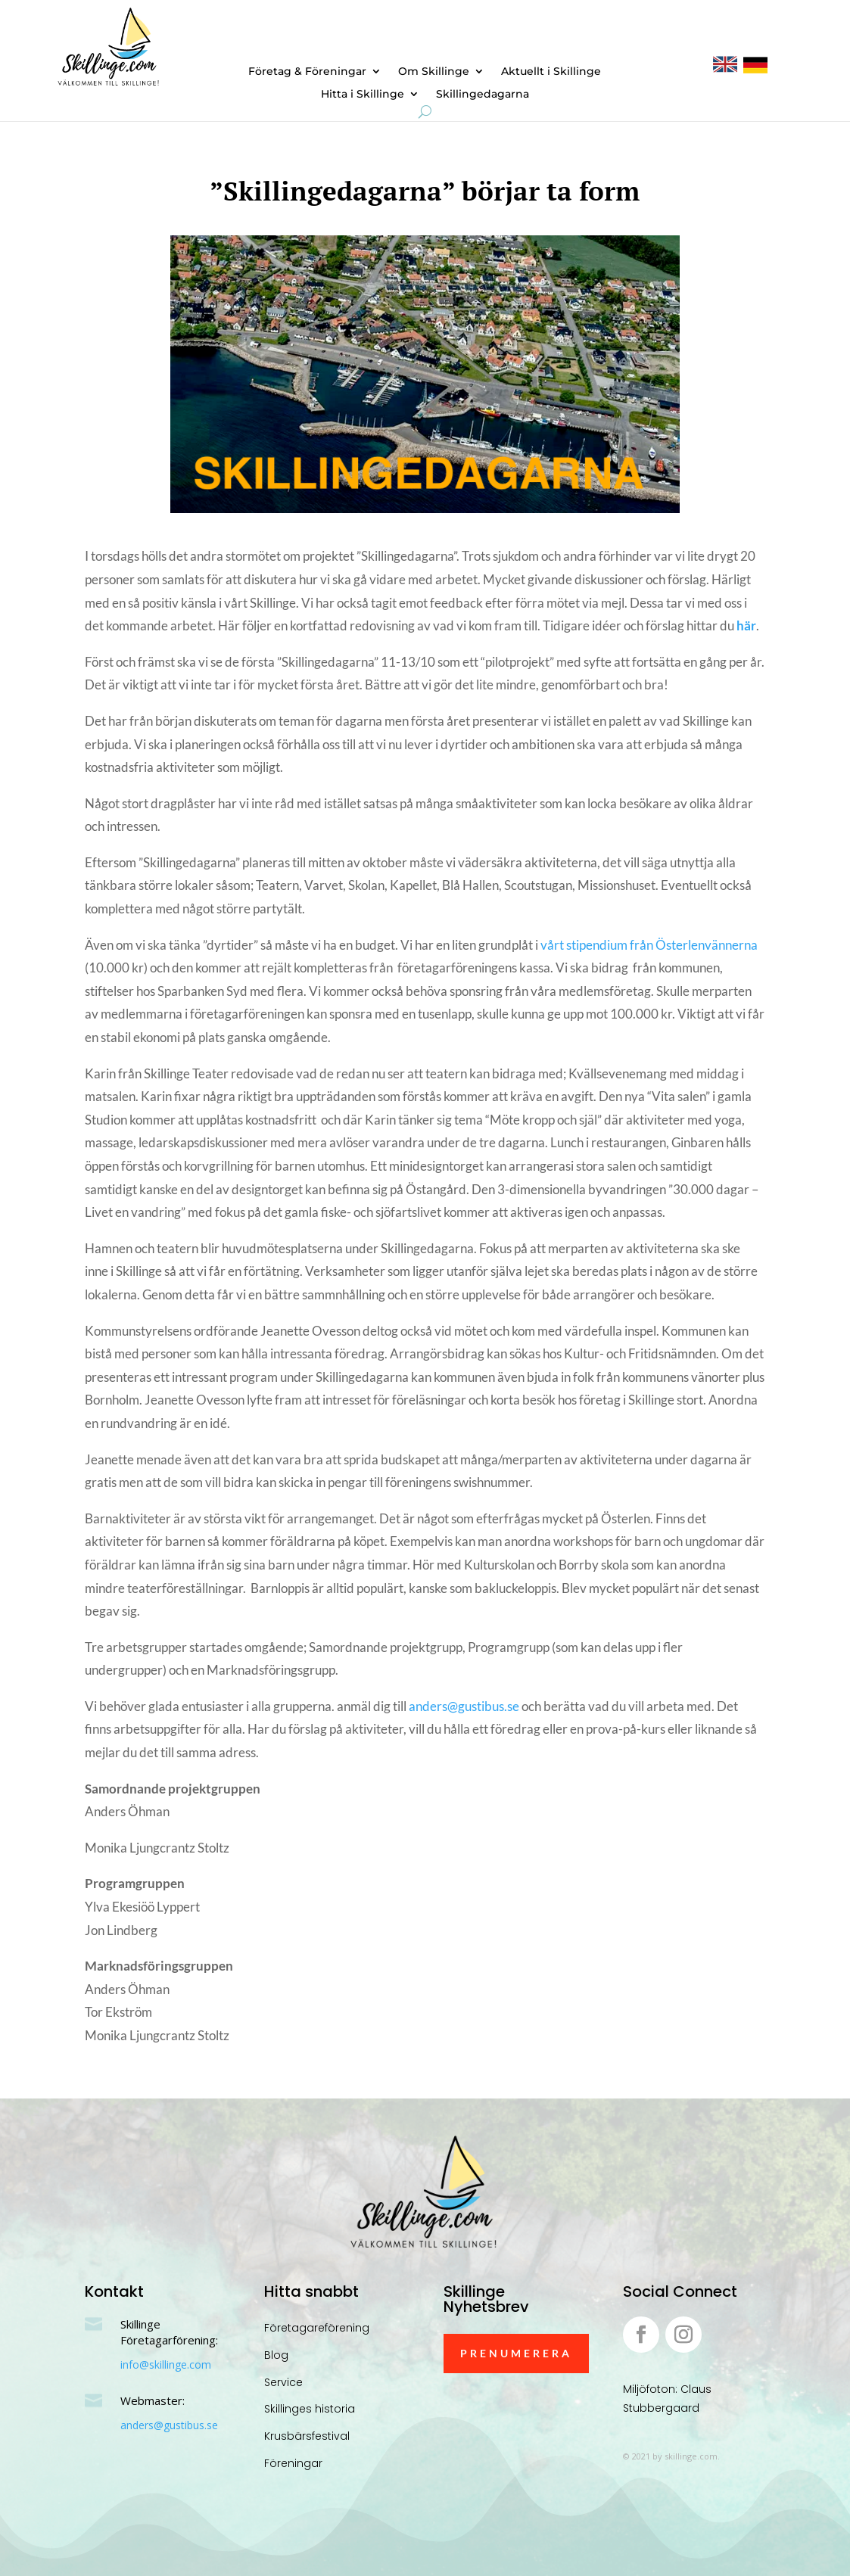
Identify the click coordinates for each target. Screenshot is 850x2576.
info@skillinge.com (165, 2364)
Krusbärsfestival (307, 2436)
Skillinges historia (309, 2408)
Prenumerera (516, 2353)
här (746, 625)
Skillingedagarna (482, 95)
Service (283, 2382)
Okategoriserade (504, 225)
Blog (276, 2355)
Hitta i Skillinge (362, 95)
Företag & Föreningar (307, 72)
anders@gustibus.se (464, 1706)
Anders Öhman (356, 225)
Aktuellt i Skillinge (551, 72)
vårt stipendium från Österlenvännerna (649, 945)
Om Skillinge (433, 72)
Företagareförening (316, 2327)
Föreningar (293, 2463)
